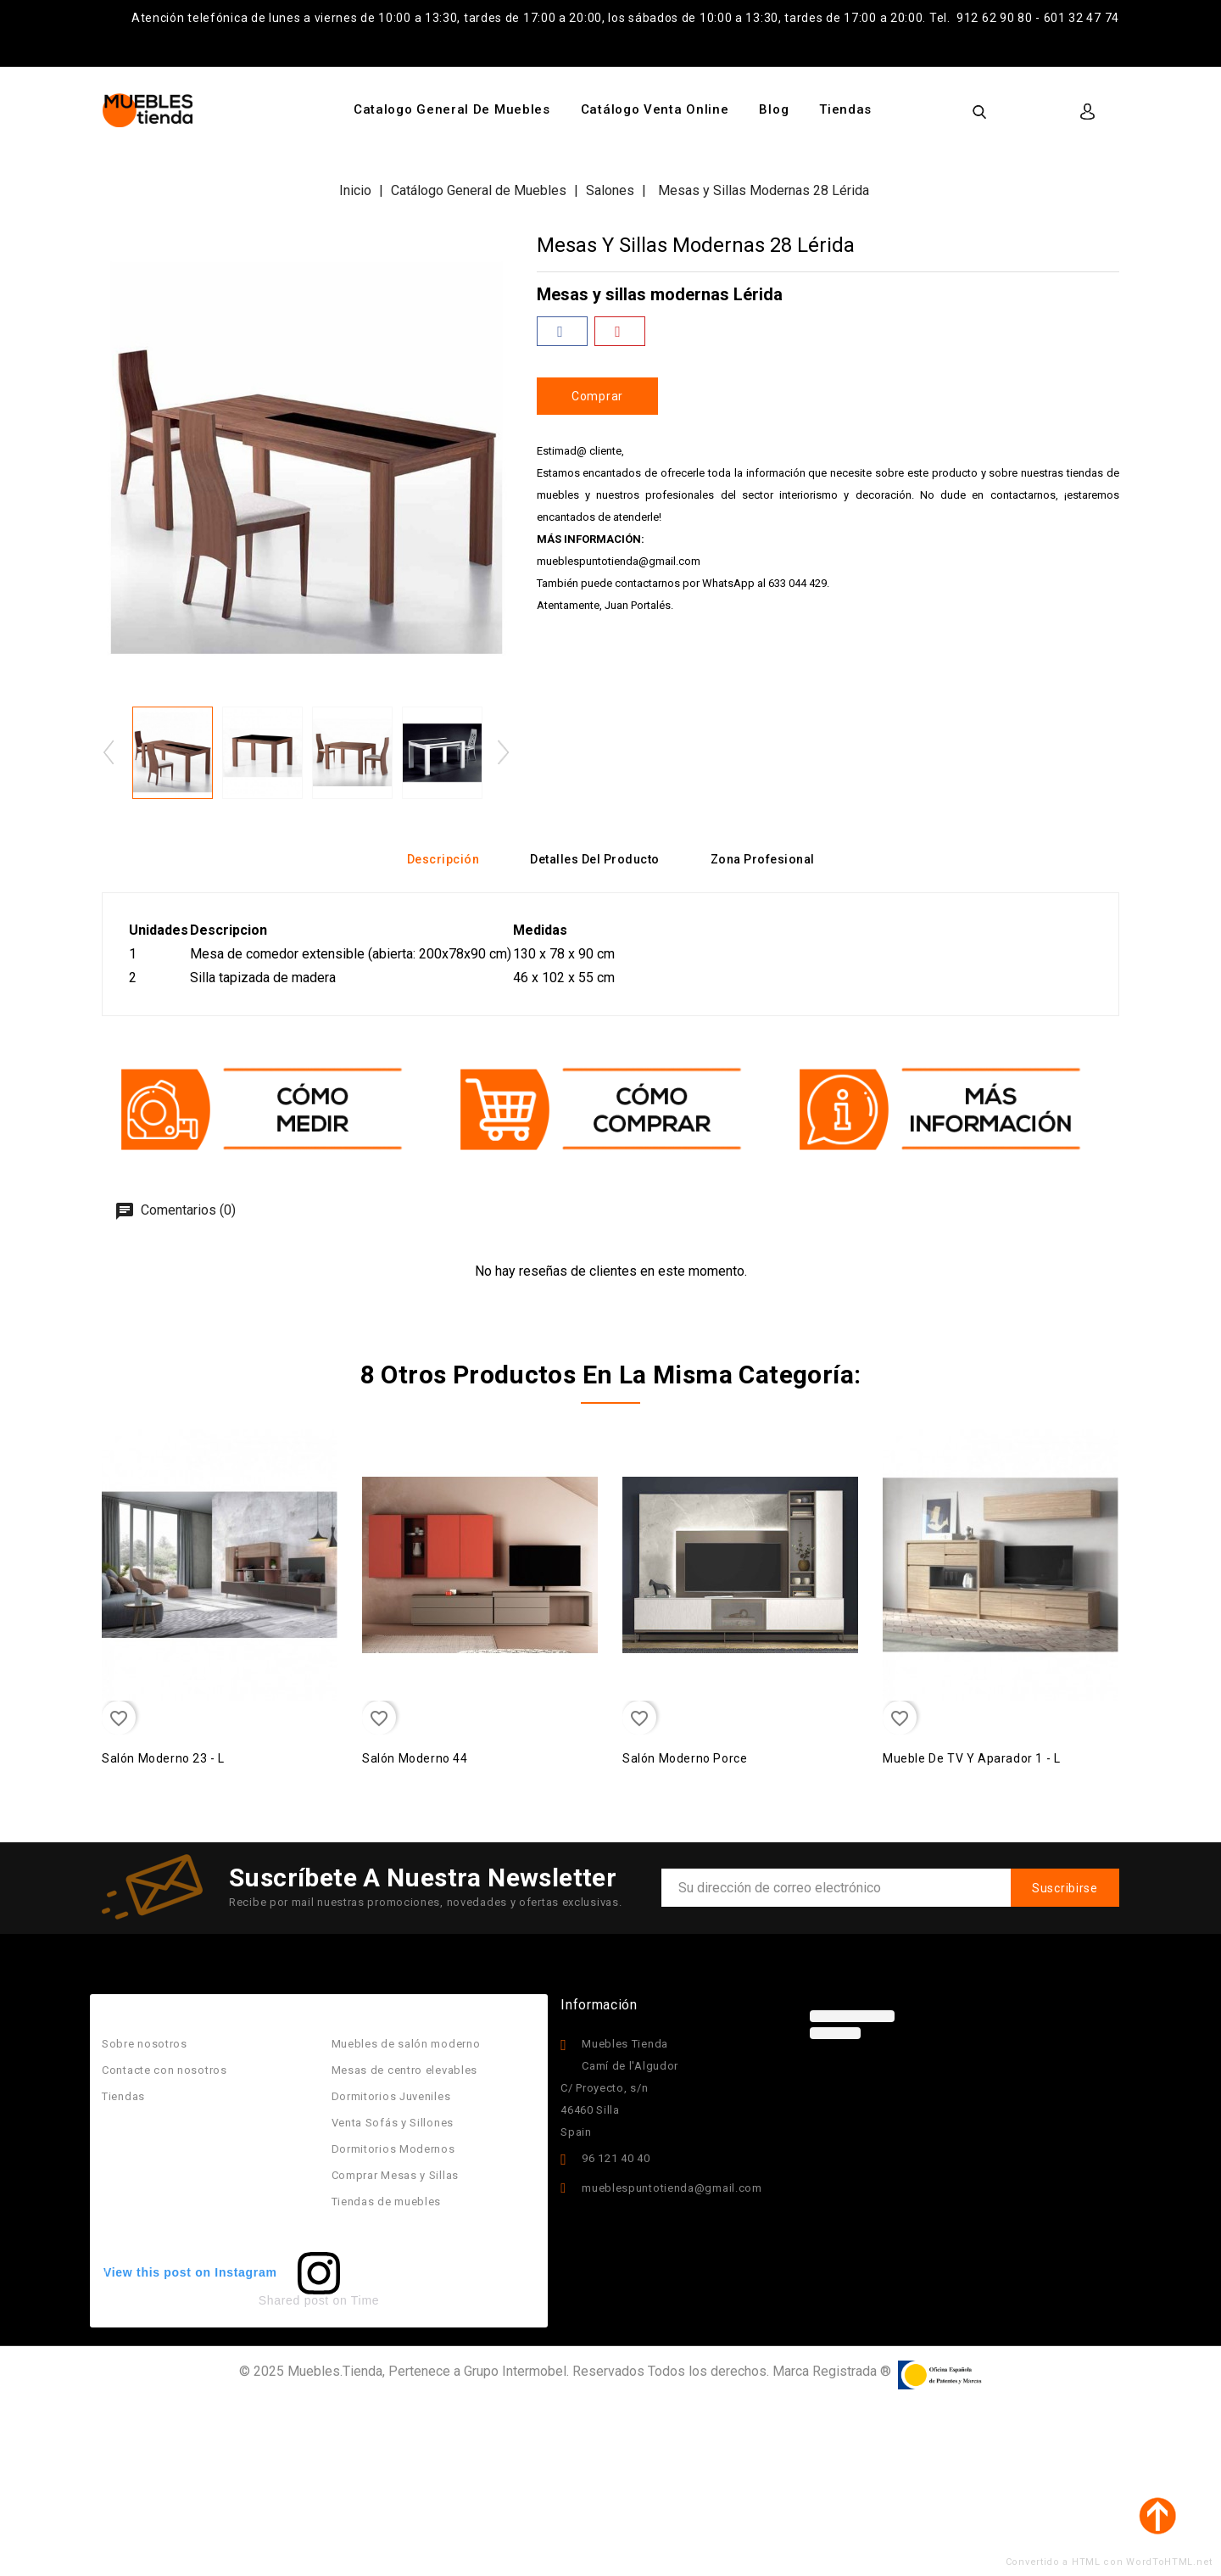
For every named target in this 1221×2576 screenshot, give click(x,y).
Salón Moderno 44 (415, 1758)
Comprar (597, 396)
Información (599, 2005)
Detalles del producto (595, 859)
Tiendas (845, 109)
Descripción (443, 859)
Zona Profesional (763, 859)
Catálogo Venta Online (655, 109)
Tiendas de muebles (387, 2201)
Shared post (294, 2300)
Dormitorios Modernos (393, 2149)
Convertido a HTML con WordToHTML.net (1109, 2562)
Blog (774, 109)
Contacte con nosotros (164, 2070)
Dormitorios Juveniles (391, 2096)
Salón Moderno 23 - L (163, 1758)
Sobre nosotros (144, 2043)
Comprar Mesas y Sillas (395, 2175)
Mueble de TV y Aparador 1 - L (971, 1758)
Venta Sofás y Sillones (393, 2122)
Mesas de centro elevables (405, 2070)
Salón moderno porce (684, 1758)
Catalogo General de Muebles (452, 109)
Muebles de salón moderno (406, 2043)
